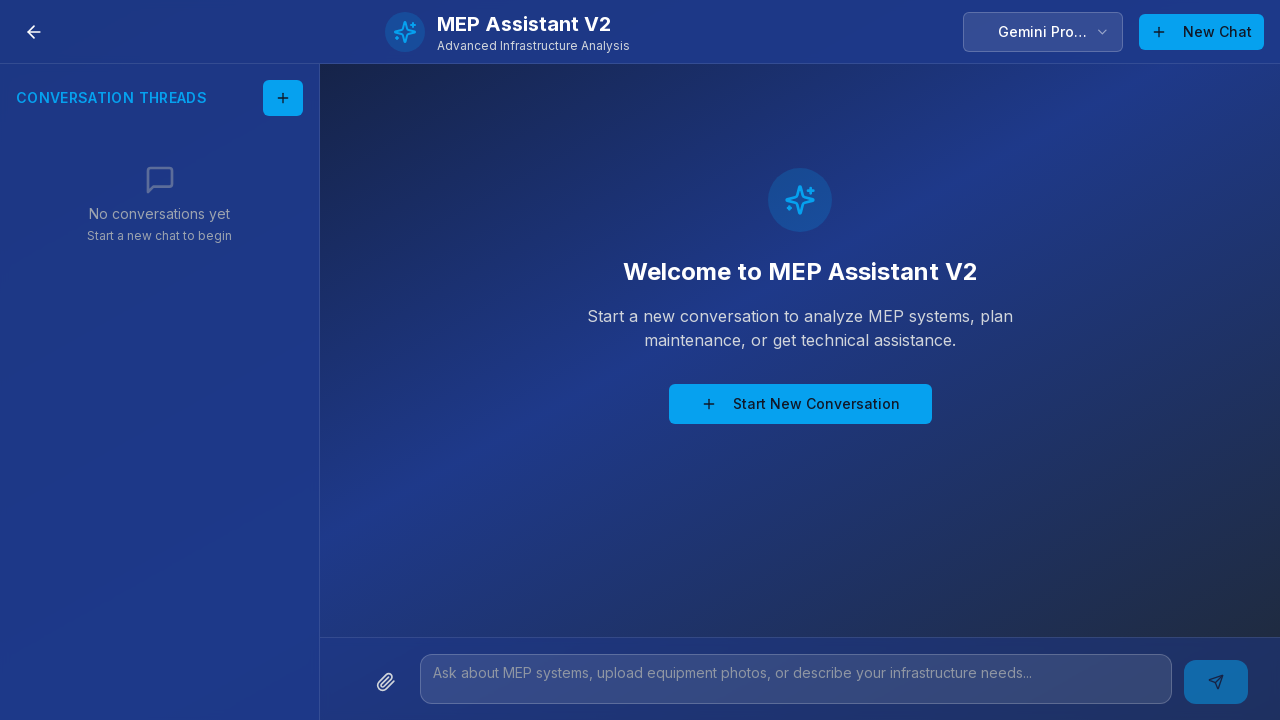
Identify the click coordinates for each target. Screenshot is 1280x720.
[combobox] (1043, 32)
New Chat (1201, 31)
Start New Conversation (800, 403)
